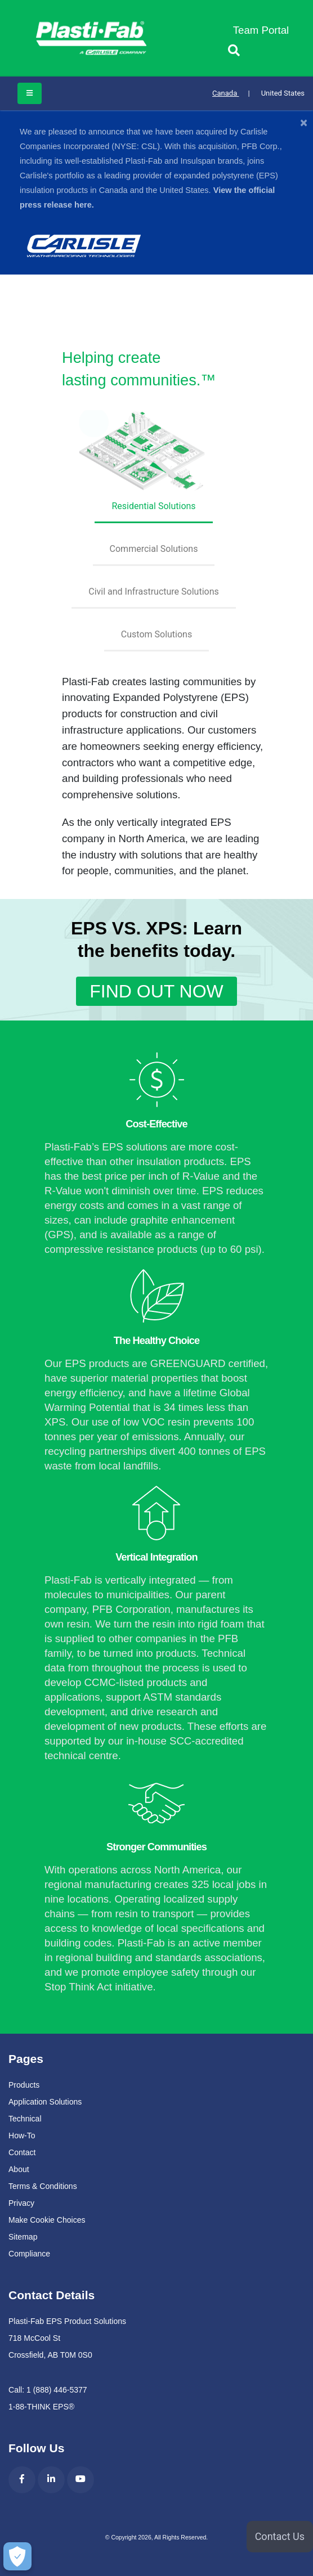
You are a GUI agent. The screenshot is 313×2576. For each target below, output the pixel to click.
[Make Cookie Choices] (16, 2556)
